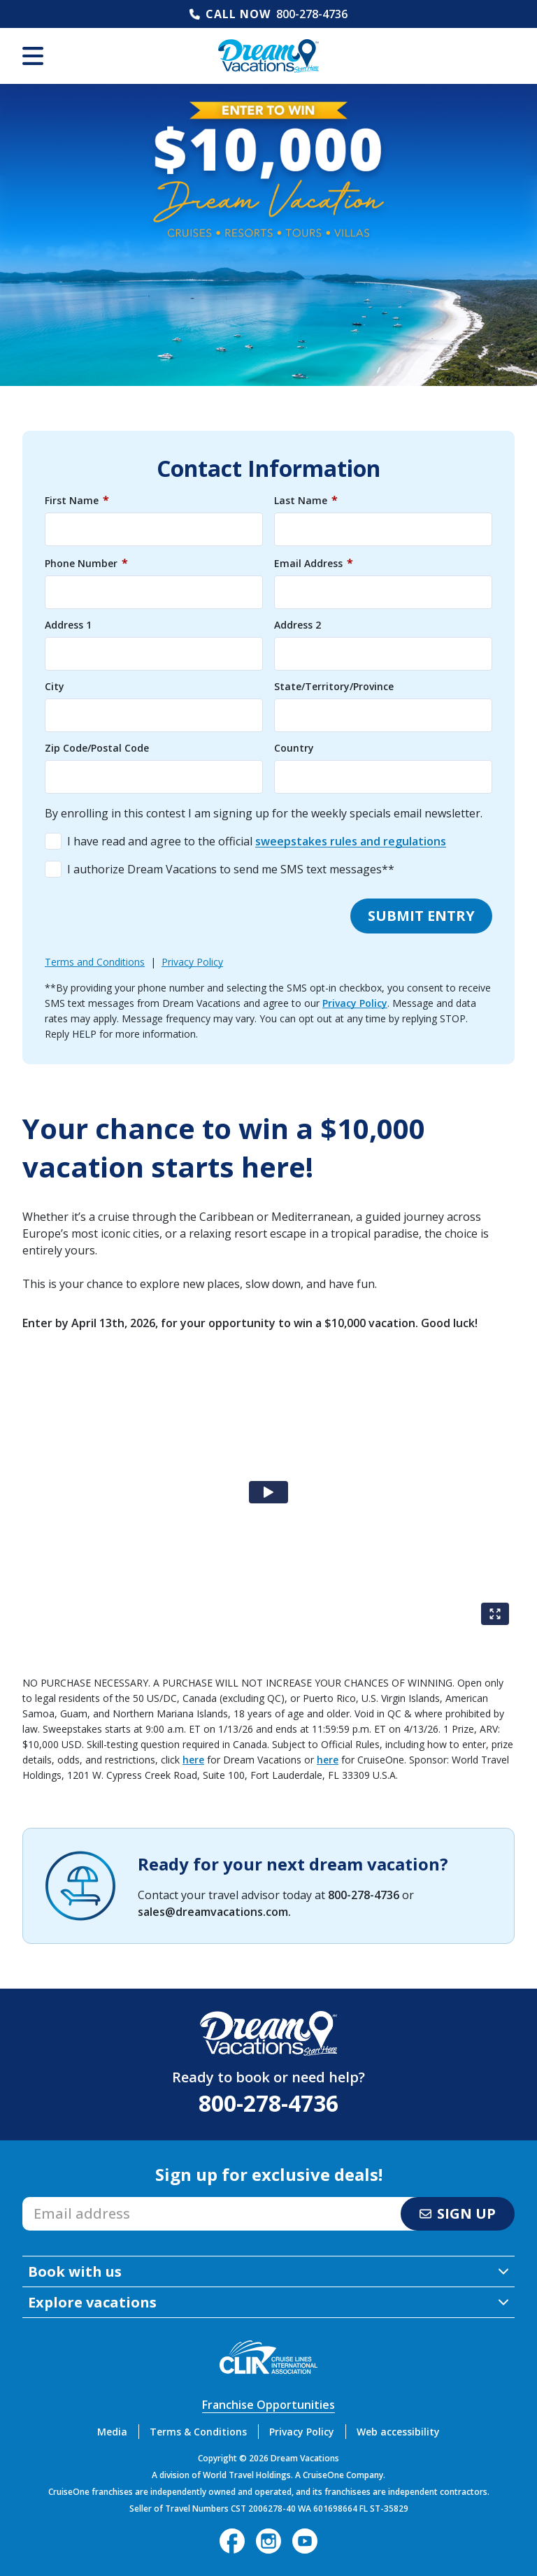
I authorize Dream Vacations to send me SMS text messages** (230, 869)
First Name (77, 500)
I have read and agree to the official (256, 841)
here (193, 1759)
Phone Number (86, 562)
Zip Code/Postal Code (97, 748)
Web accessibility (398, 2431)
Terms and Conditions (95, 961)
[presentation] (151, 916)
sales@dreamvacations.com (213, 1911)
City (54, 687)
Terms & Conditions (198, 2431)
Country (294, 748)
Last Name (306, 500)
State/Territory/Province (334, 687)
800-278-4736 (312, 14)
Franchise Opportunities (268, 2404)
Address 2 (297, 625)
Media (112, 2431)
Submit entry (421, 915)
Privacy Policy (192, 961)
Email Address (313, 562)
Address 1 (68, 625)
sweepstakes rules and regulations (350, 841)
